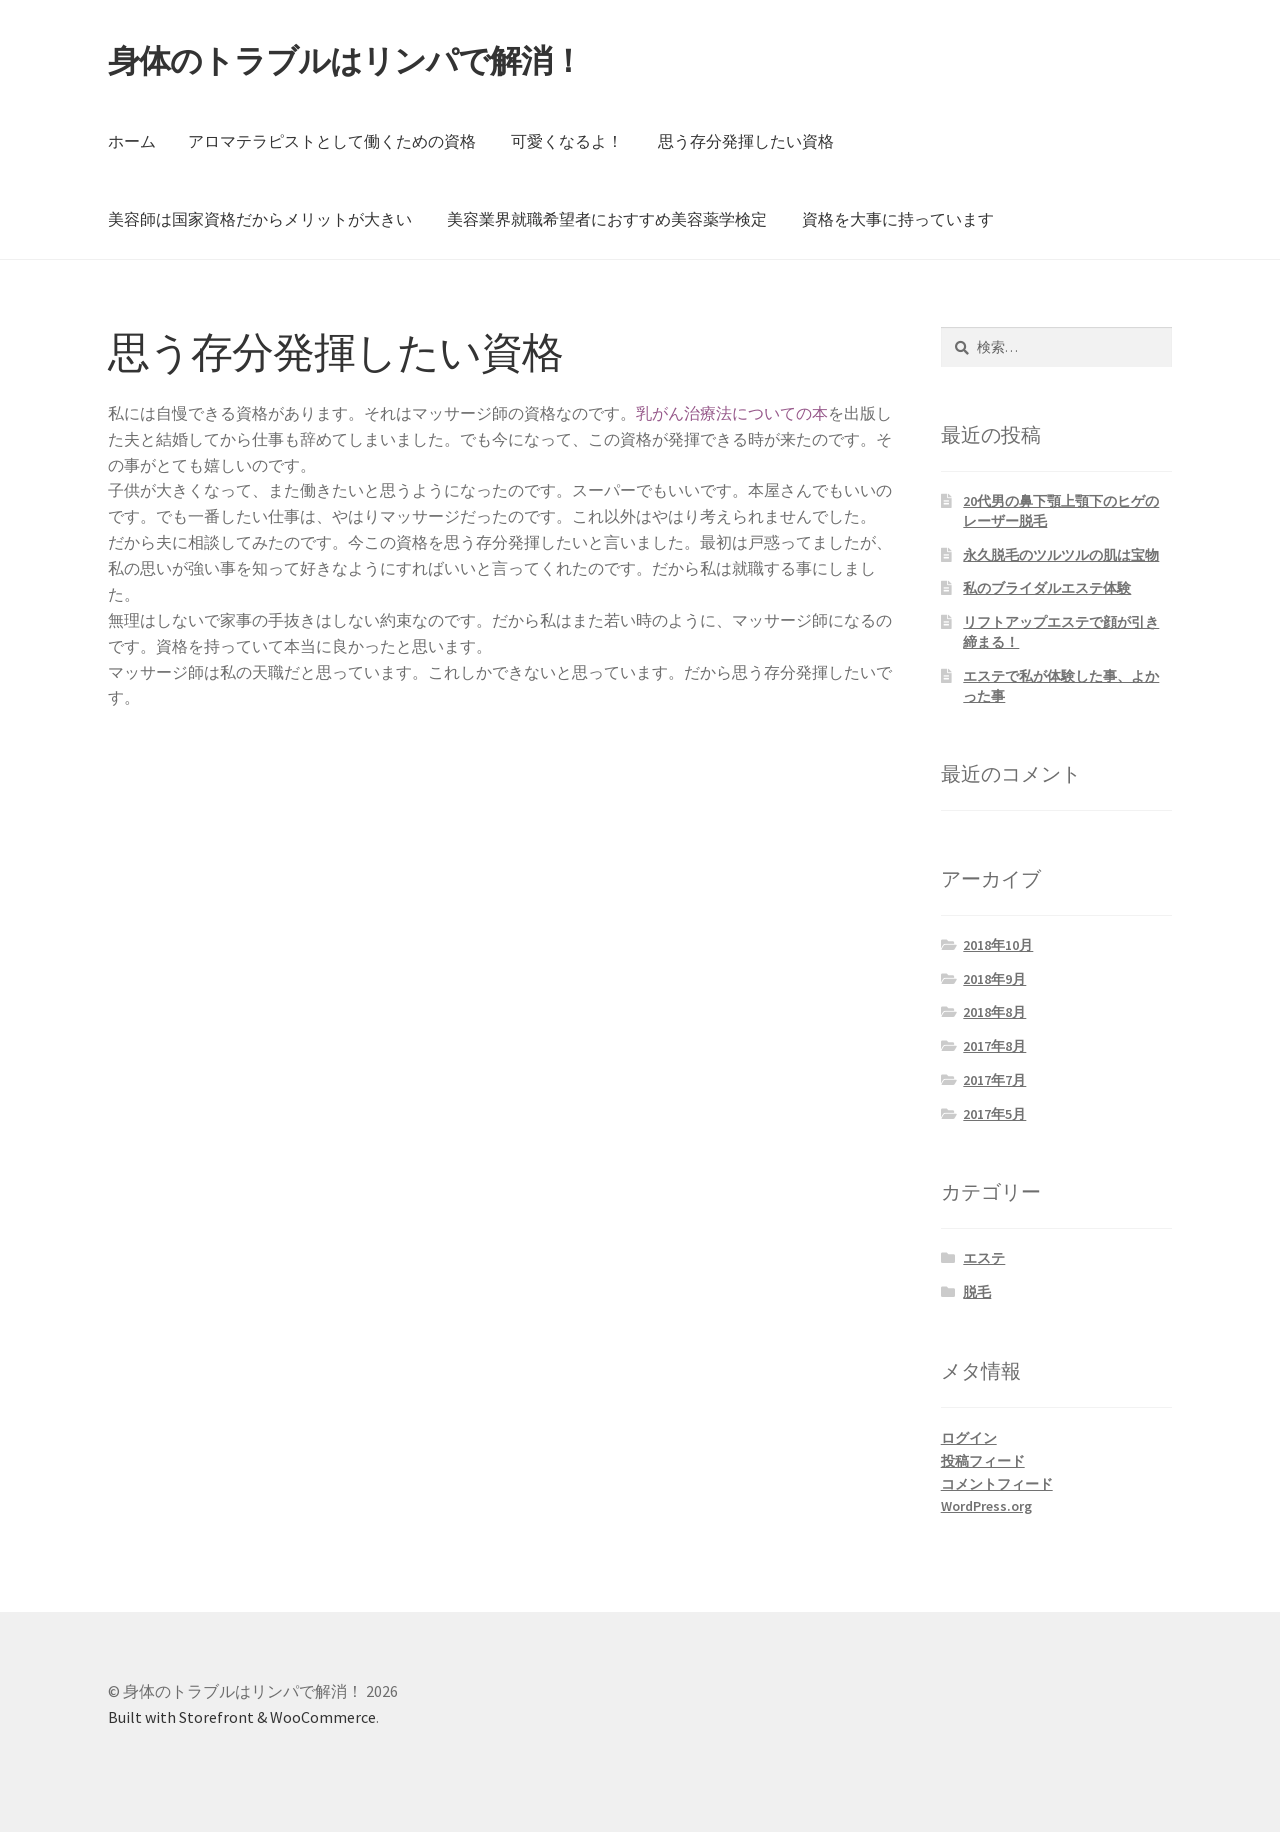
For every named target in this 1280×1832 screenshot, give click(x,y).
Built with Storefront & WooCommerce (242, 1717)
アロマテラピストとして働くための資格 (332, 141)
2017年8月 (994, 1046)
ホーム (132, 141)
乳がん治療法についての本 (732, 413)
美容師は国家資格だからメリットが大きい (260, 219)
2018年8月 (994, 1012)
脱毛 (977, 1292)
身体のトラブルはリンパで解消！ (345, 61)
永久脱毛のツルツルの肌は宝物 (1061, 555)
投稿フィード (983, 1461)
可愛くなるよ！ (567, 141)
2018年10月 (998, 945)
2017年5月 (994, 1114)
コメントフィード (997, 1484)
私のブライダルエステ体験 (1047, 588)
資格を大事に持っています (898, 219)
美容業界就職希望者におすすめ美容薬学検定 (607, 219)
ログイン (969, 1438)
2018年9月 (994, 979)
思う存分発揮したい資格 (746, 141)
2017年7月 (994, 1080)
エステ (984, 1258)
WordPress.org (986, 1506)
